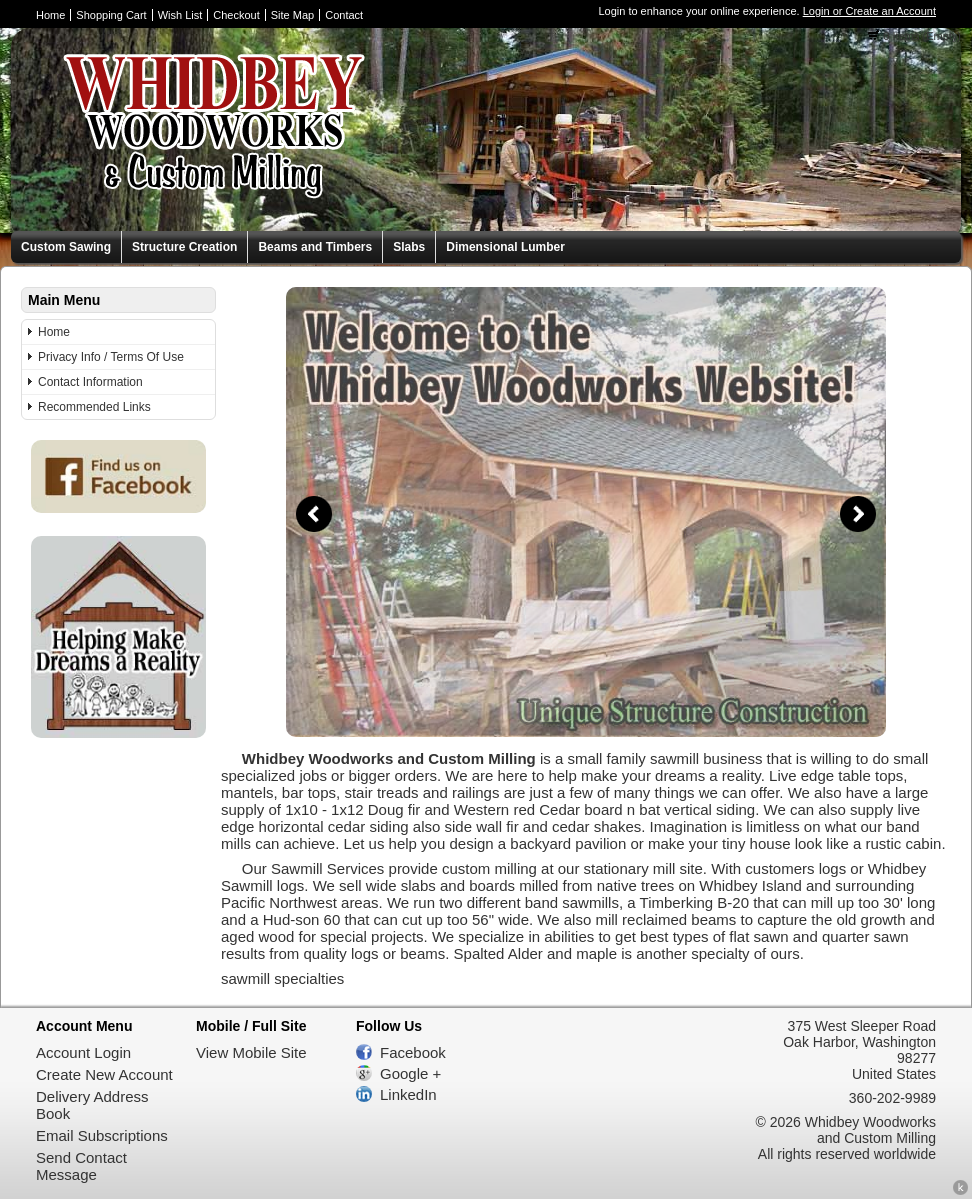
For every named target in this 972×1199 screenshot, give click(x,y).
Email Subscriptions (102, 1135)
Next (858, 514)
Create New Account (104, 1074)
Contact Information (90, 382)
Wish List (180, 15)
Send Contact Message (81, 1166)
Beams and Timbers (315, 247)
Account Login (83, 1052)
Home (50, 15)
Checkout (236, 15)
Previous (314, 514)
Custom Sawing (66, 247)
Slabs (409, 247)
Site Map (292, 15)
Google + (410, 1073)
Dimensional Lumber (505, 247)
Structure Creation (184, 247)
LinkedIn (408, 1094)
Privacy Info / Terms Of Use (111, 357)
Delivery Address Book (92, 1105)
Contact (344, 15)
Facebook (413, 1052)
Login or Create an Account (869, 11)
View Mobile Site (251, 1052)
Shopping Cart (111, 15)
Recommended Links (94, 407)
